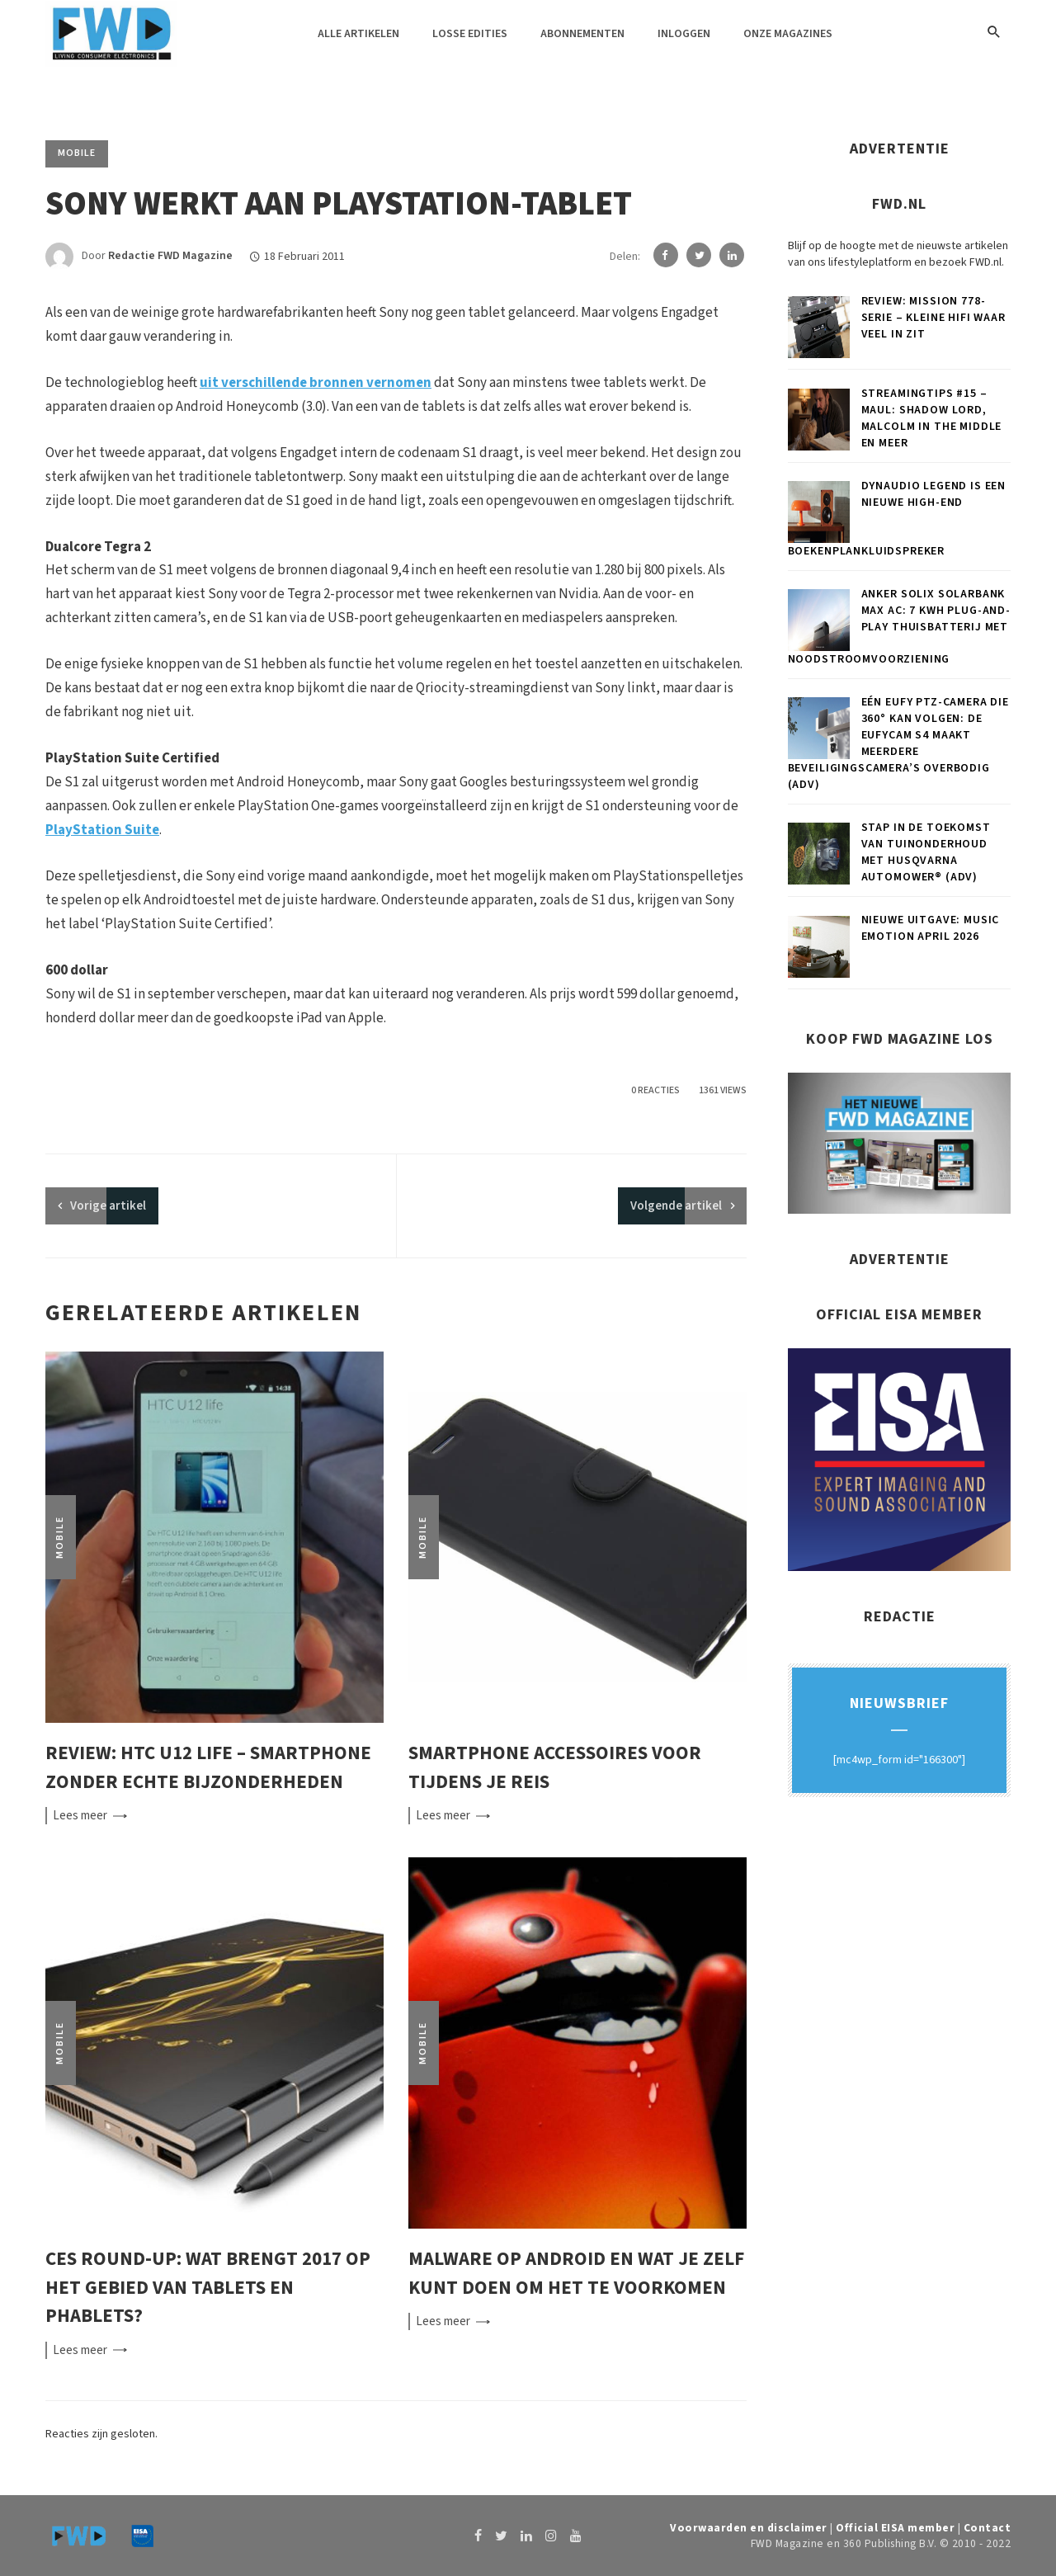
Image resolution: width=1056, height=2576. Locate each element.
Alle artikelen (358, 34)
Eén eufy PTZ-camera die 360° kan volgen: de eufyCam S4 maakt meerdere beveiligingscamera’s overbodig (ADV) (898, 743)
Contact (987, 2528)
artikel (108, 1206)
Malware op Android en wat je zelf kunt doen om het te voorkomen (576, 2273)
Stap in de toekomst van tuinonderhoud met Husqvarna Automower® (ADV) (926, 852)
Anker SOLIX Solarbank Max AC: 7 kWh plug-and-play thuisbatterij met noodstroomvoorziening (899, 627)
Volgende (676, 1206)
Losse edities (469, 34)
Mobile (77, 153)
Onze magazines (787, 34)
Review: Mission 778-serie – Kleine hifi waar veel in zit (933, 317)
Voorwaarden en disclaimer (748, 2528)
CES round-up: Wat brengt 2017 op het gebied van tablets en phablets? (207, 2287)
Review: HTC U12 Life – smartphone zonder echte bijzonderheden (208, 1767)
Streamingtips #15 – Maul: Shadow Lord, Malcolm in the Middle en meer (931, 418)
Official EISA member (895, 2528)
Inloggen (684, 34)
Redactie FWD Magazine (170, 256)
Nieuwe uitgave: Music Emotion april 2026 (930, 928)
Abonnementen (582, 34)
